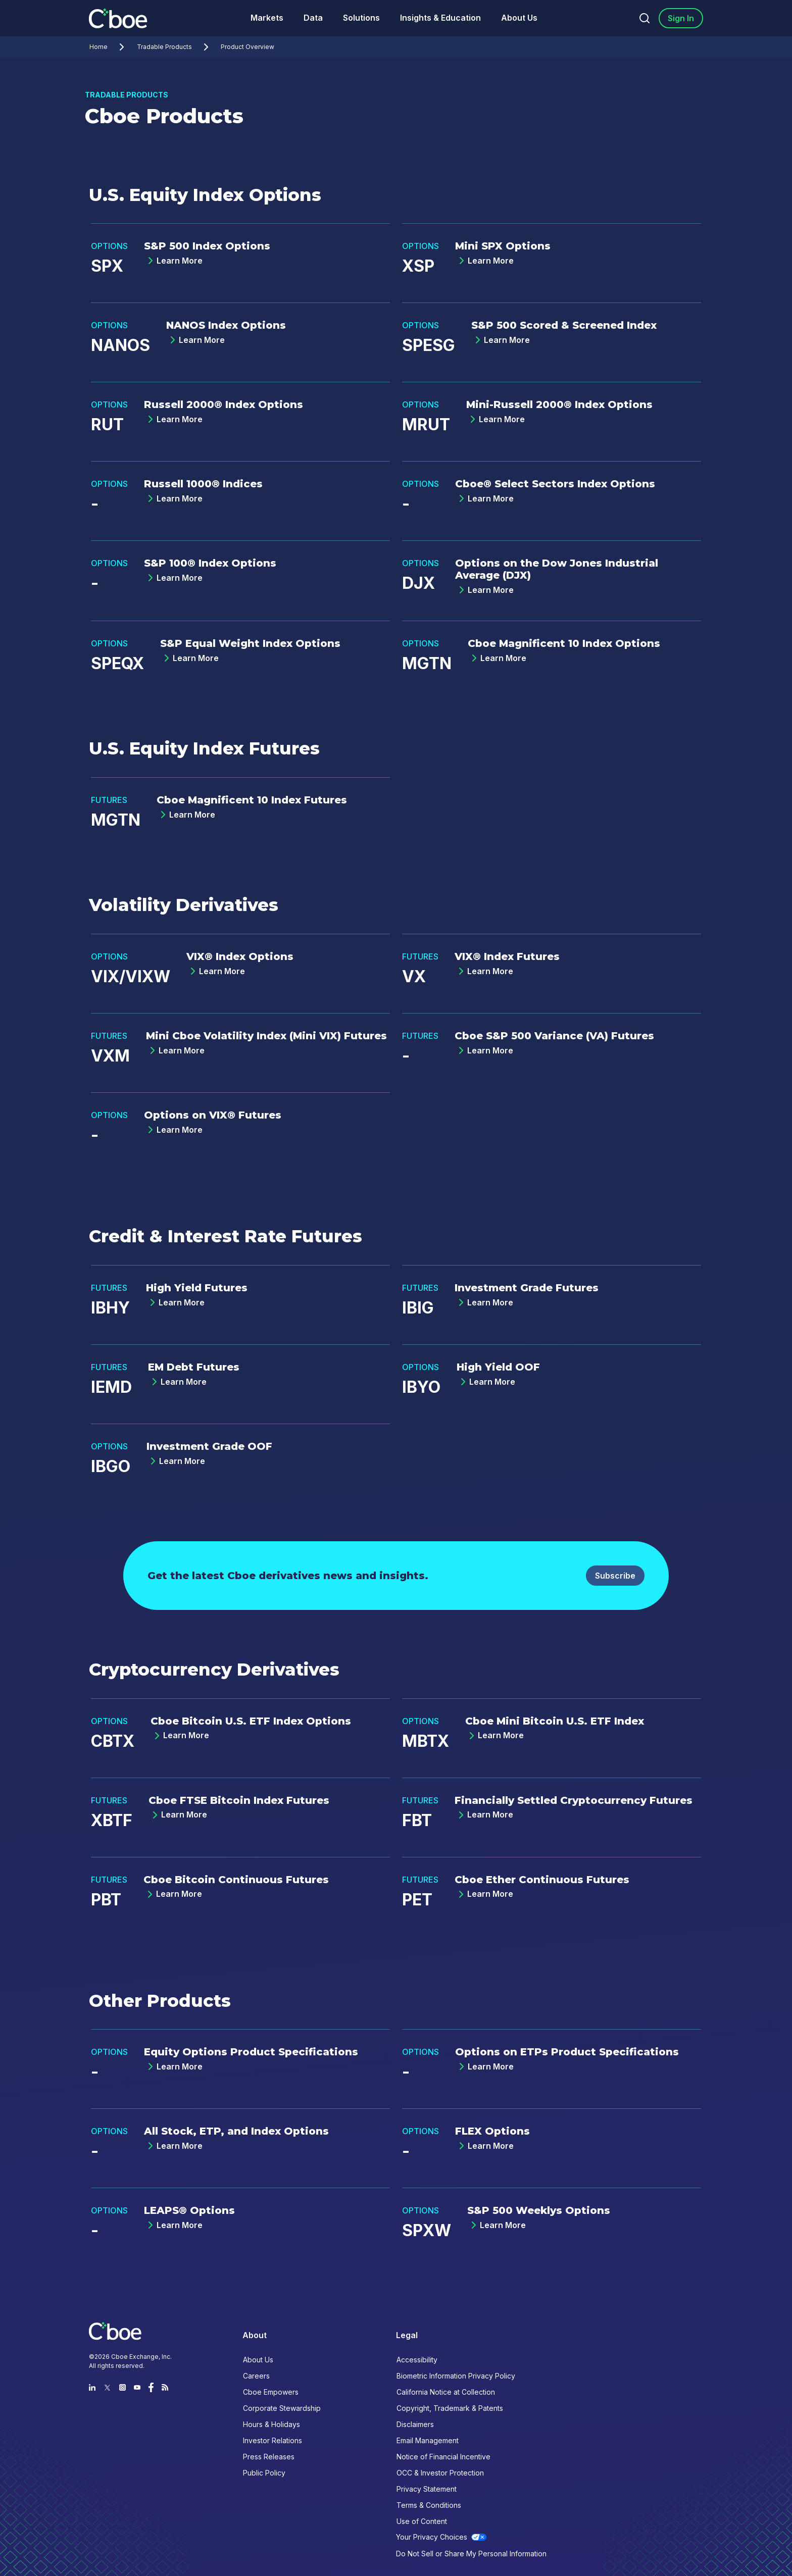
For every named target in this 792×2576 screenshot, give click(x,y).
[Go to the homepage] (119, 18)
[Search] (644, 18)
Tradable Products (174, 47)
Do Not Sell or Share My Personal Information (471, 2553)
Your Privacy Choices (431, 2537)
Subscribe (615, 1576)
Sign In (681, 18)
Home (108, 47)
